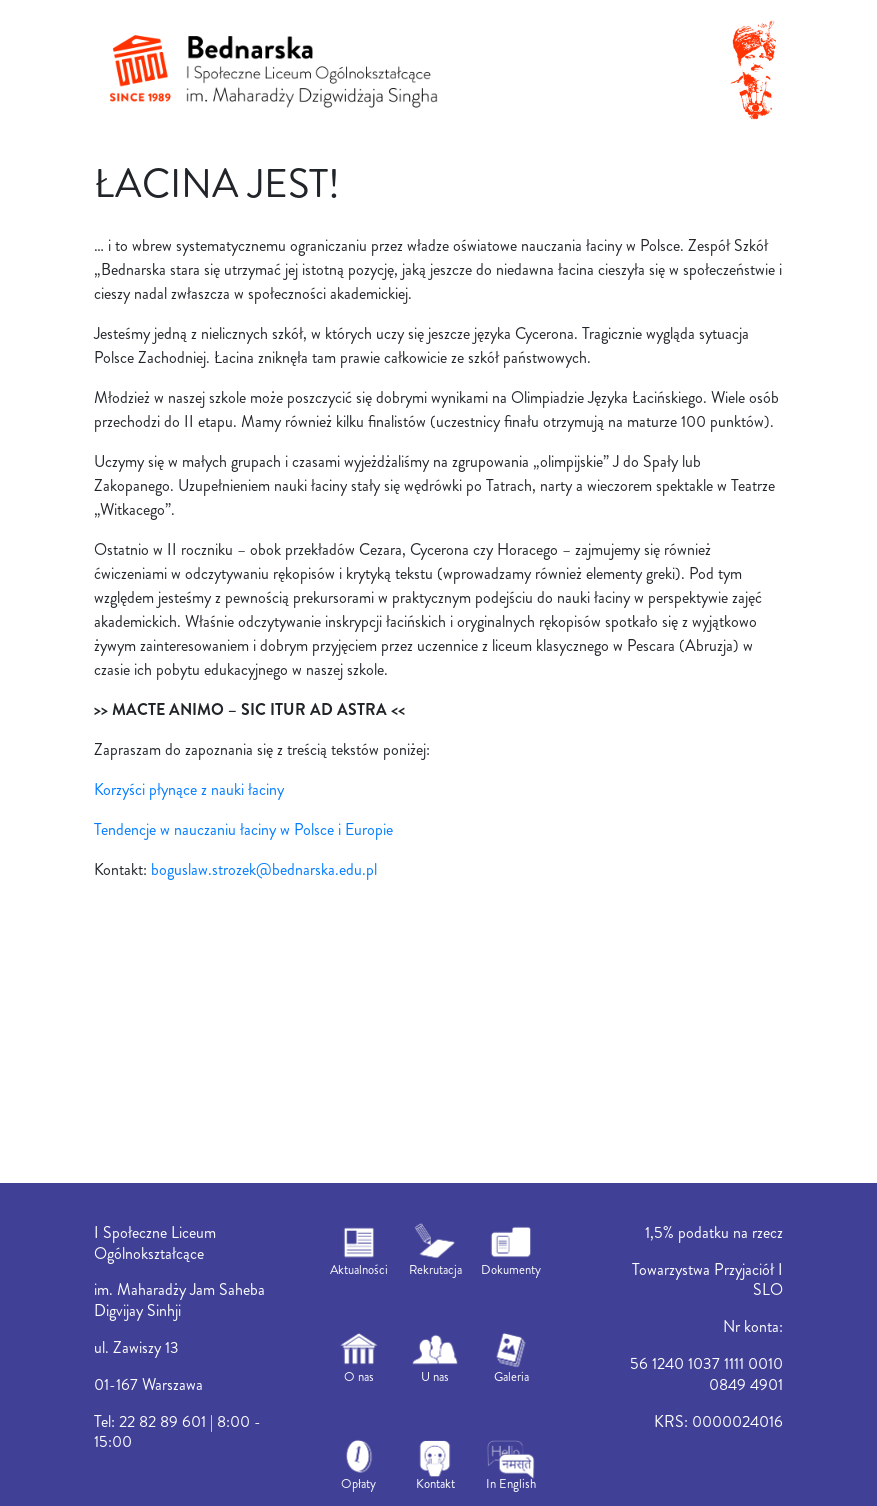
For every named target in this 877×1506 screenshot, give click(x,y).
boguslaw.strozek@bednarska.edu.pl (264, 869)
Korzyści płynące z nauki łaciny (189, 789)
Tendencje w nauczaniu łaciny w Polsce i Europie (243, 829)
